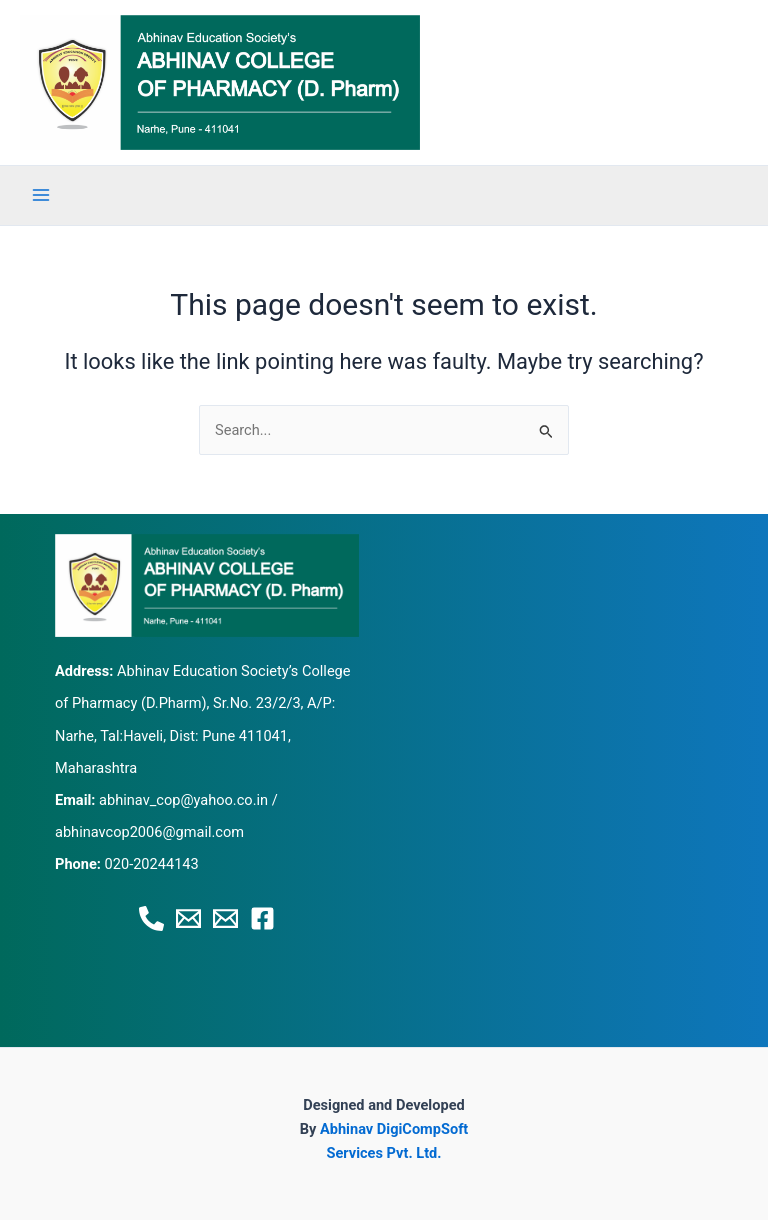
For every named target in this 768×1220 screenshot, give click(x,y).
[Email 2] (225, 918)
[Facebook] (262, 918)
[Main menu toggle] (41, 195)
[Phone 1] (151, 918)
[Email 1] (188, 918)
